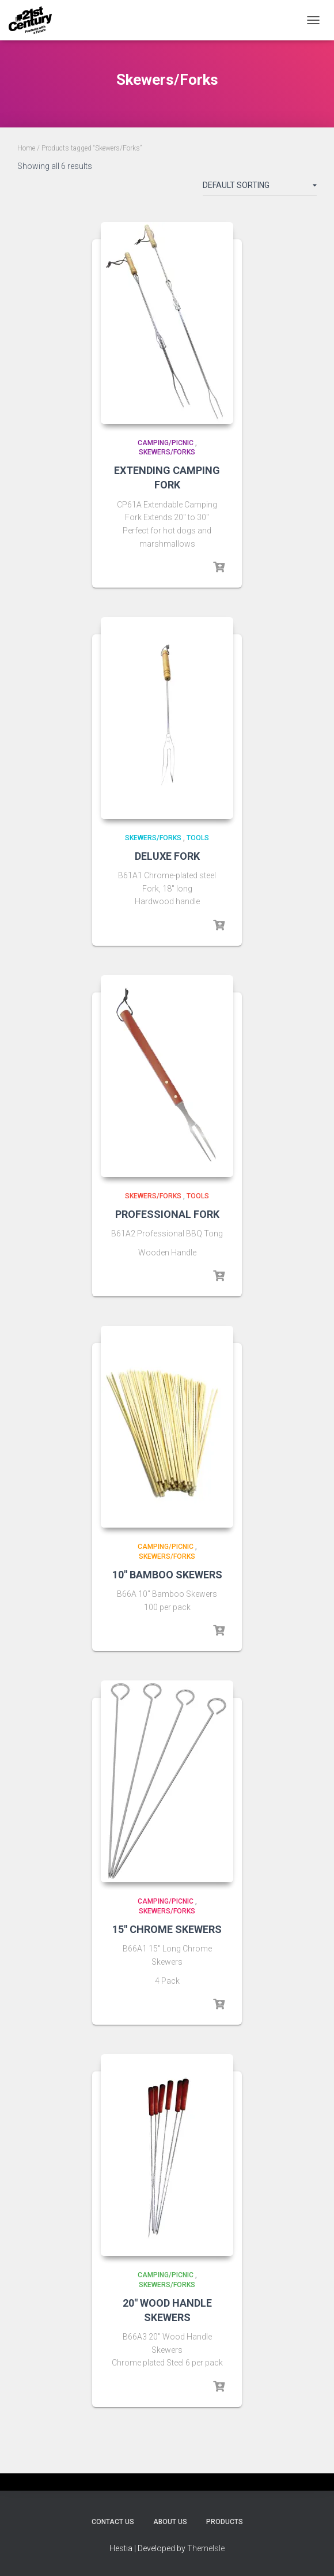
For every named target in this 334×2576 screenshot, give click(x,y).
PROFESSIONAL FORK (167, 1214)
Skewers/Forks (167, 452)
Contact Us (113, 2522)
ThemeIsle (206, 2548)
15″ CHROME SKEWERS (167, 1929)
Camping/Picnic (165, 443)
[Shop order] (260, 187)
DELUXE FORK (167, 856)
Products (224, 2522)
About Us (170, 2522)
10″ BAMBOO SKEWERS (167, 1575)
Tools (198, 838)
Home (26, 148)
